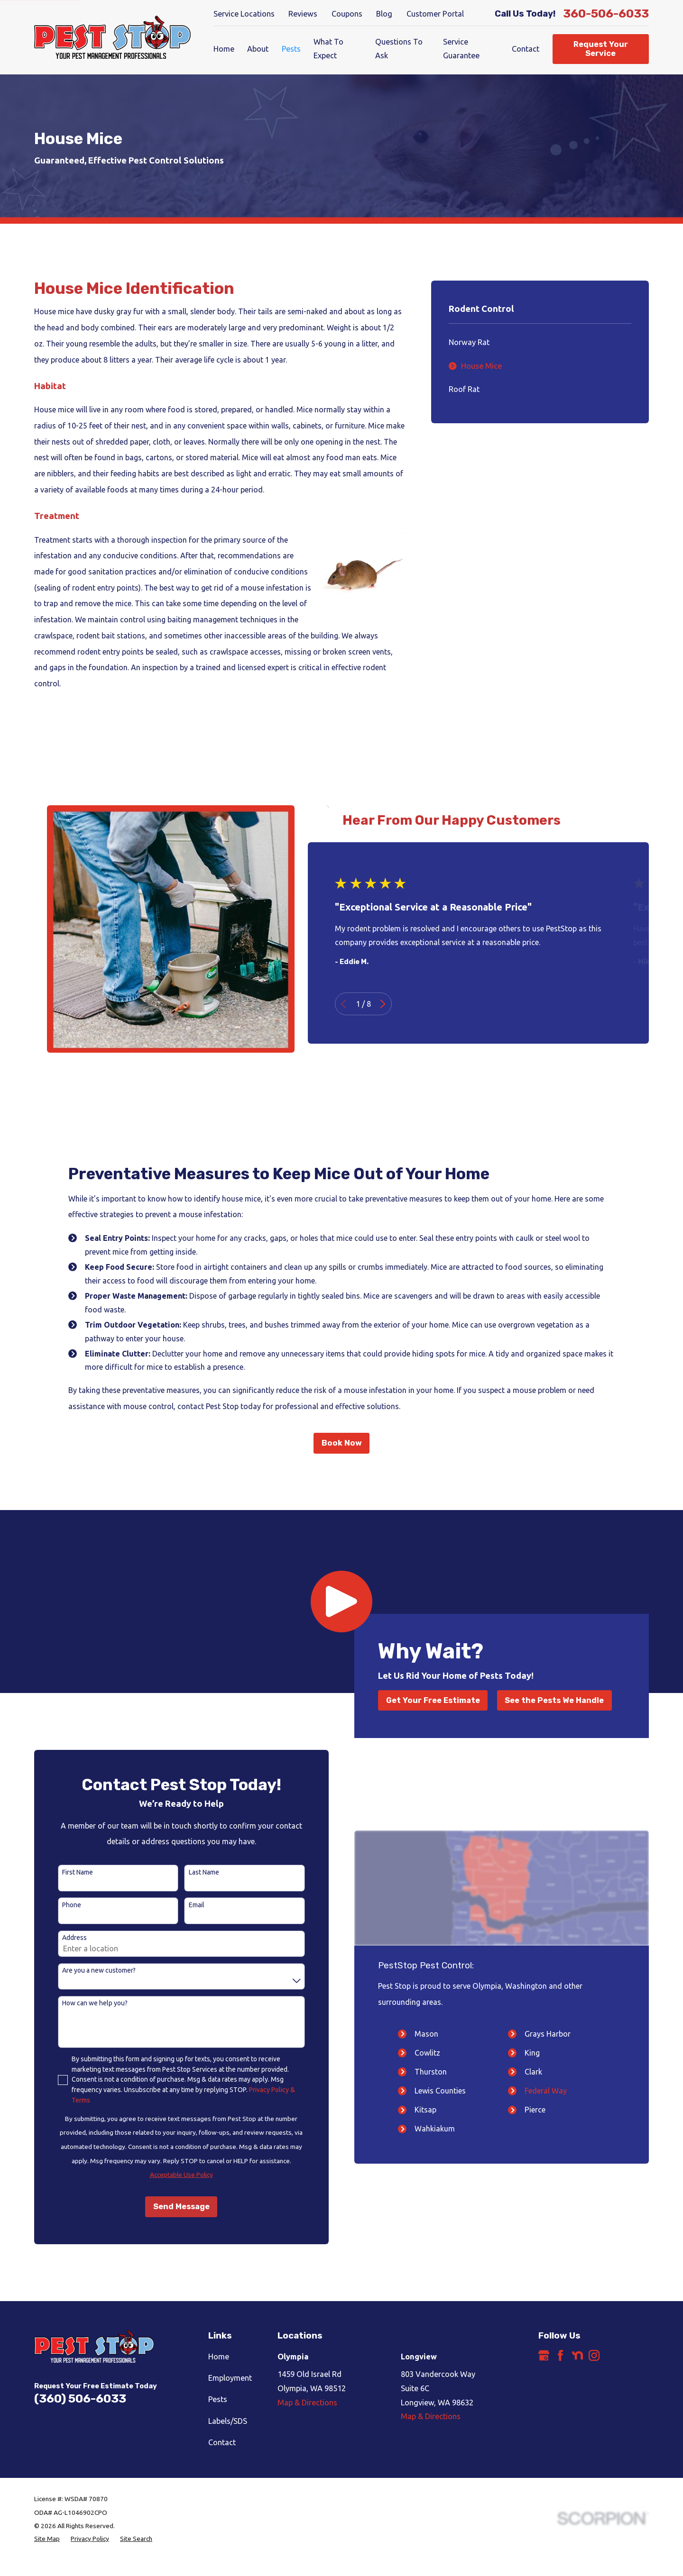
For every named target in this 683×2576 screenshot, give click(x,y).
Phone (56, 1905)
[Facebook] (560, 2355)
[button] (341, 1601)
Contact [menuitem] (525, 49)
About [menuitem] (257, 49)
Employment (230, 2378)
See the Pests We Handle (554, 1700)
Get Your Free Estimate (433, 1700)
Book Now (342, 1442)
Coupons (347, 13)
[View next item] (398, 1004)
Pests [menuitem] (291, 49)
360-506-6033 (606, 14)
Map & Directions (307, 2402)
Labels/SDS (227, 2421)
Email (181, 1905)
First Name (62, 1872)
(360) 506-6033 (80, 2398)
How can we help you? (79, 2003)
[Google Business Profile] (543, 2355)
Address (59, 1937)
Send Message (166, 2206)
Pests (217, 2399)
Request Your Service (600, 49)
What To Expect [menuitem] (328, 48)
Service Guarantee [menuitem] (461, 48)
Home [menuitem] (223, 49)
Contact (222, 2442)
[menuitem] (540, 343)
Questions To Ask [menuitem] (399, 48)
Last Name (189, 1872)
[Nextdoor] (577, 2355)
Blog (384, 13)
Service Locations (244, 13)
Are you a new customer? (83, 1970)
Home (218, 2356)
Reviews (302, 13)
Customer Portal (435, 13)
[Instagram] (594, 2355)
